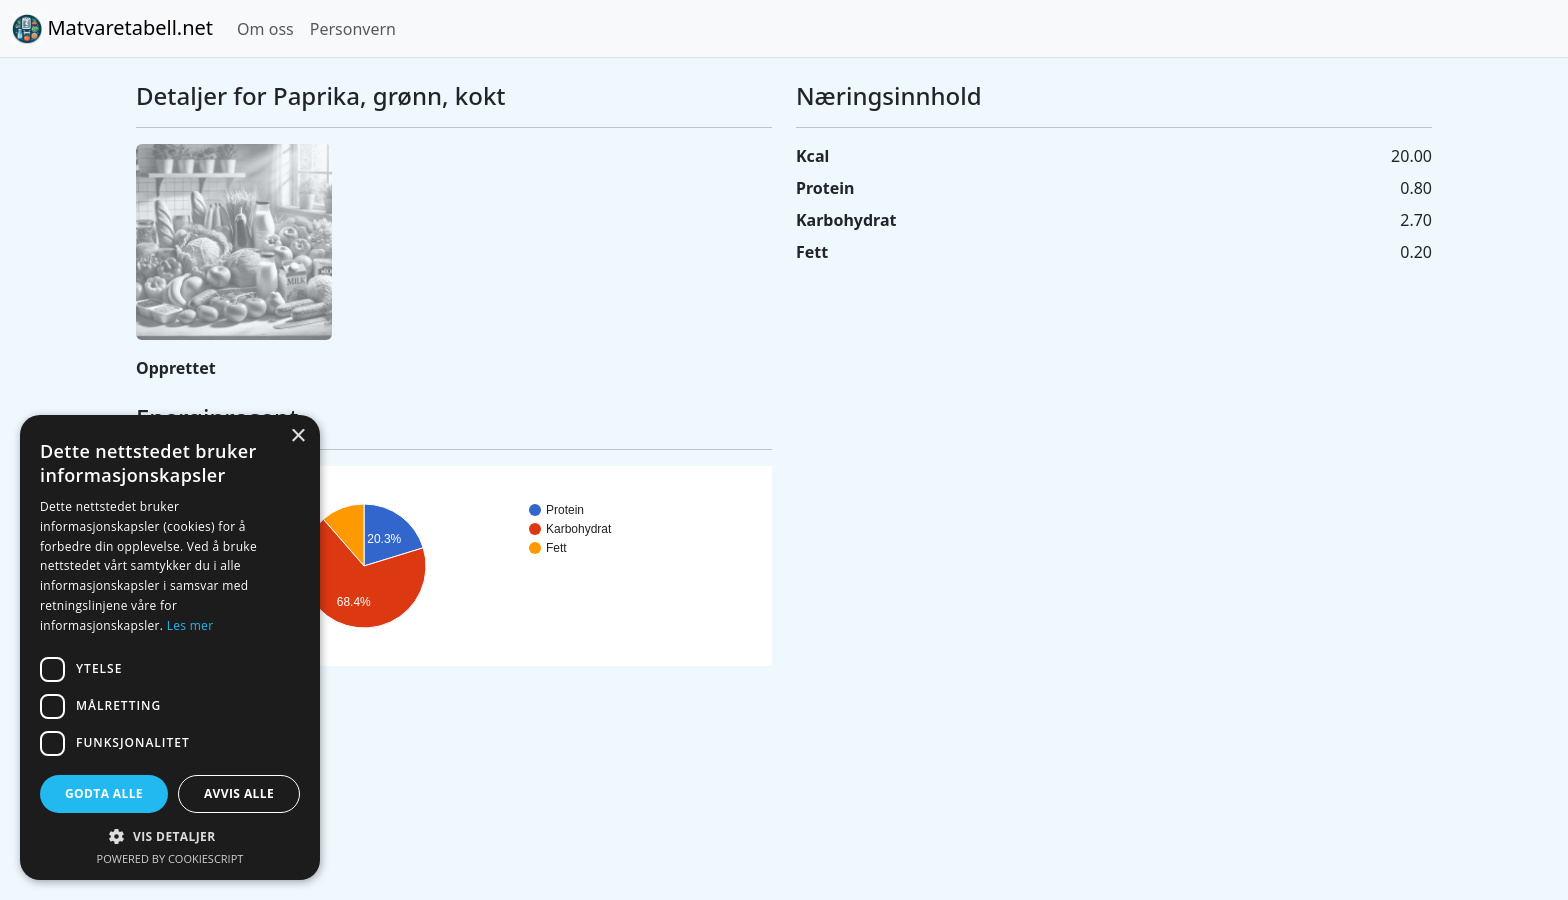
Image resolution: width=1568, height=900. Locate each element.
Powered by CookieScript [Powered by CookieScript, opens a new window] (170, 858)
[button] (170, 836)
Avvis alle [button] (239, 793)
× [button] (297, 436)
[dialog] (170, 647)
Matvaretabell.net (112, 29)
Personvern (353, 29)
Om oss (265, 29)
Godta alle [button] (104, 793)
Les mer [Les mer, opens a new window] (190, 625)
